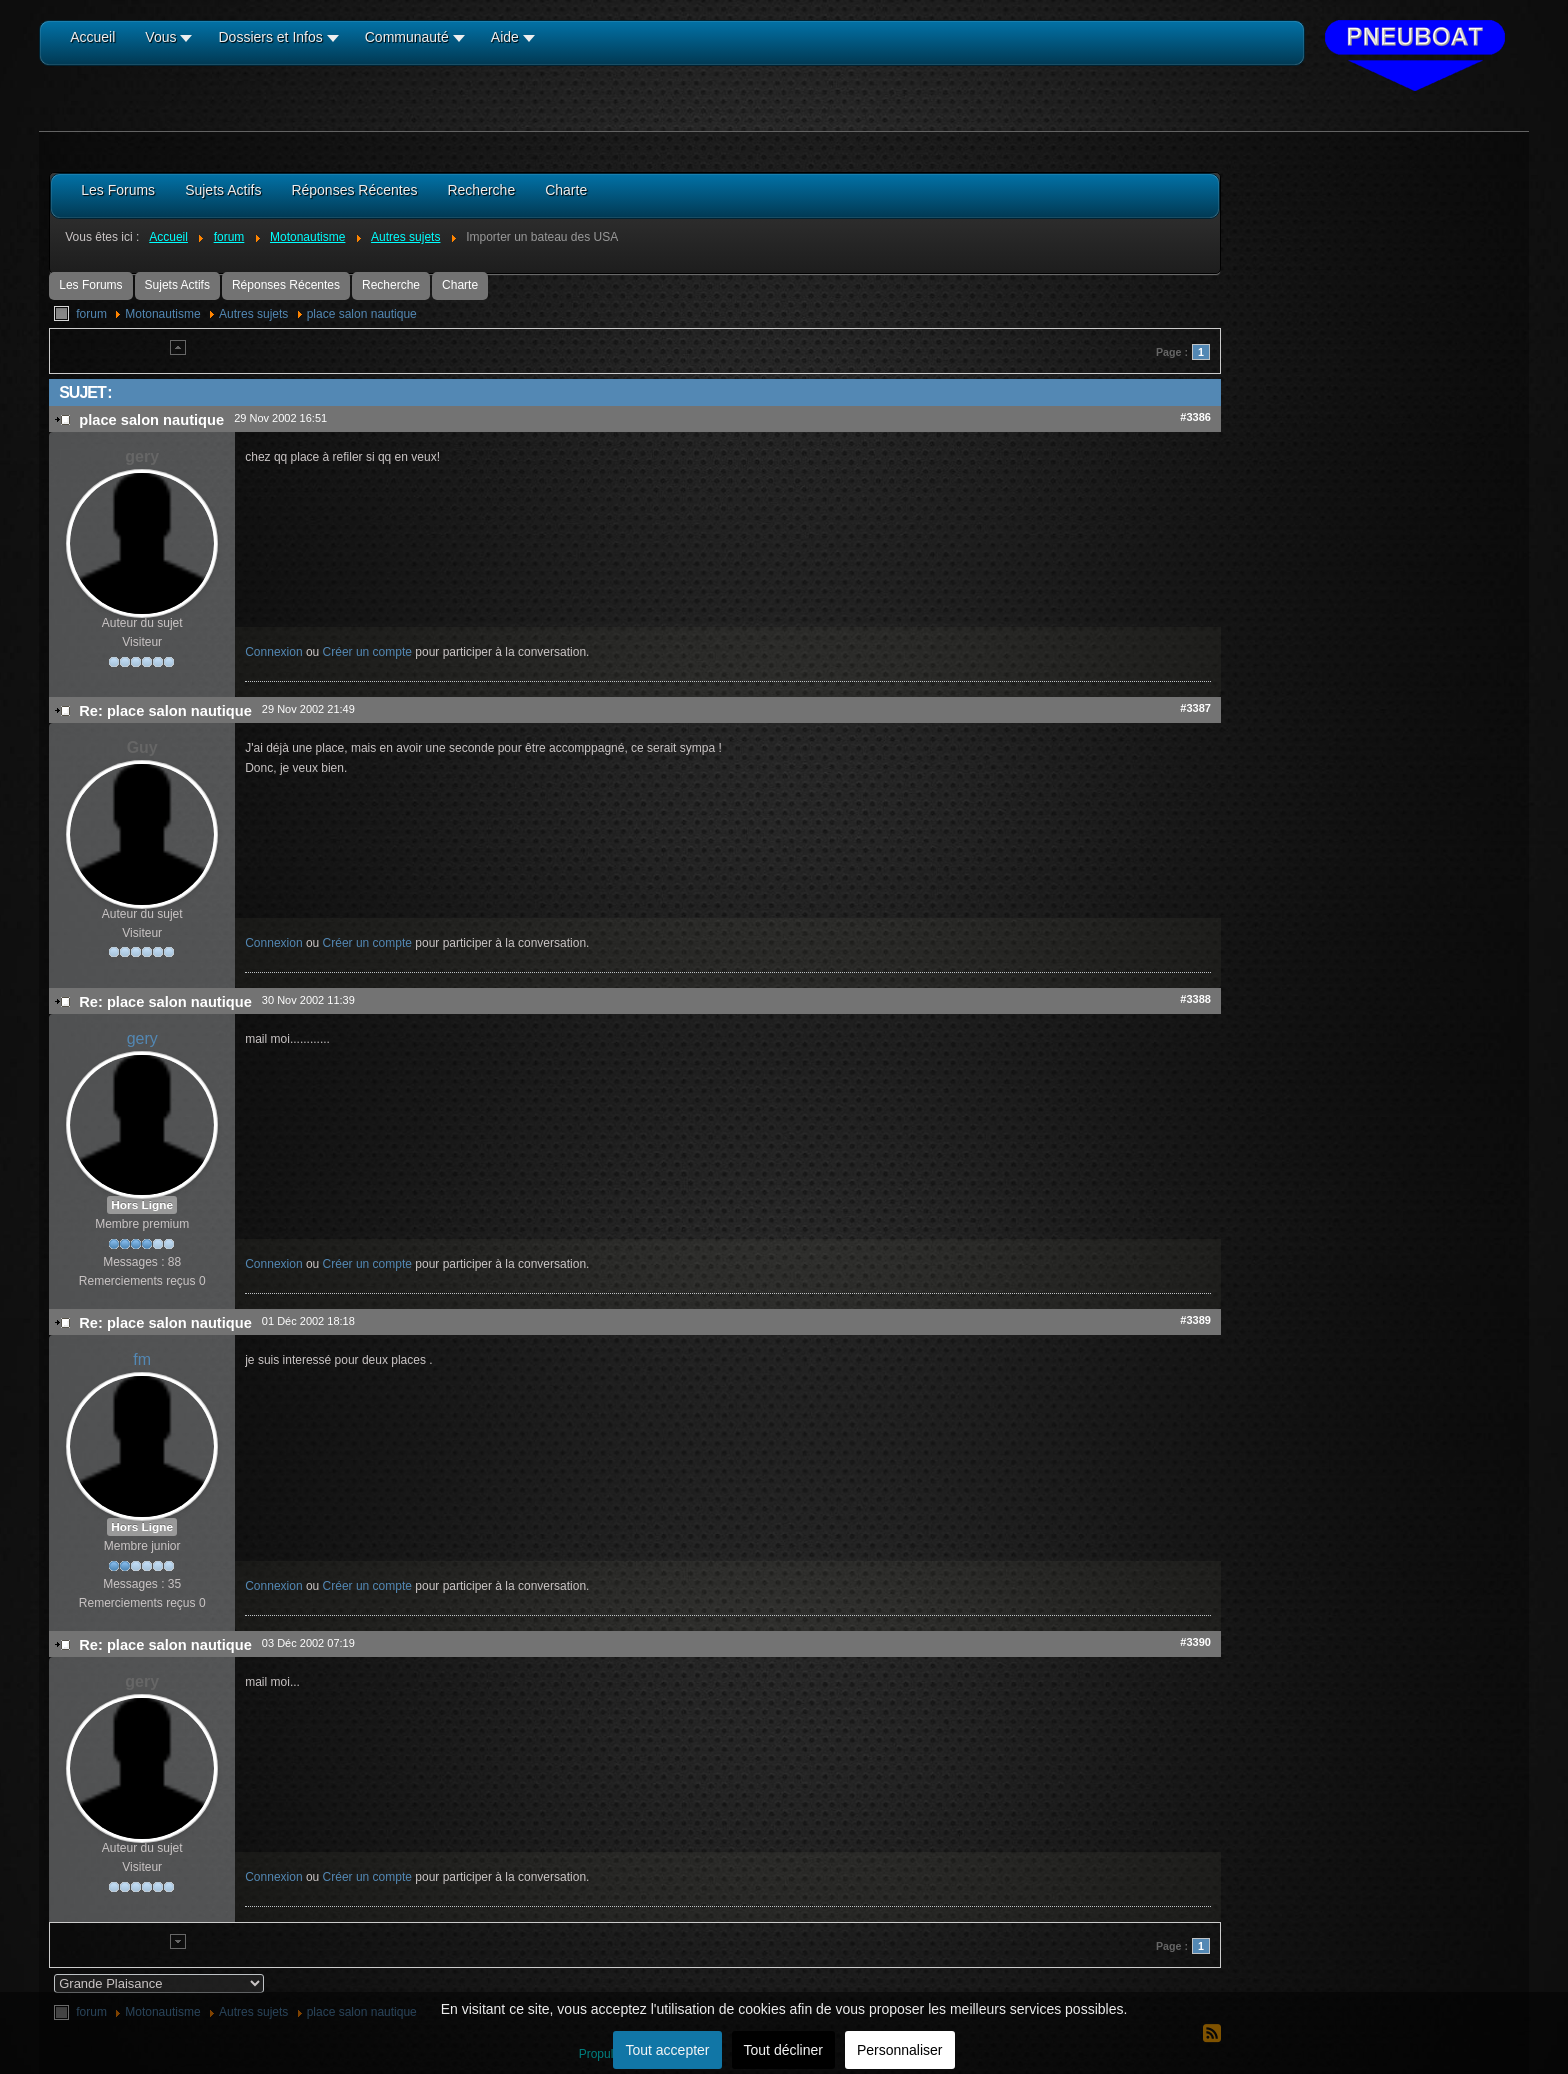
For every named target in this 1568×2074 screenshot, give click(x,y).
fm (142, 1359)
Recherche (391, 285)
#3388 (1195, 999)
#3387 (1195, 708)
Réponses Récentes (286, 285)
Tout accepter (667, 2050)
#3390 (1195, 1642)
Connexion (273, 652)
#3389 (1195, 1320)
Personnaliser (900, 2050)
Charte (460, 285)
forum (91, 314)
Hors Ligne (142, 1205)
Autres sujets (253, 314)
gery (142, 1038)
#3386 (1195, 417)
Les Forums (90, 285)
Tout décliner (783, 2050)
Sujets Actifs (177, 285)
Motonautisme (162, 314)
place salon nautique (362, 314)
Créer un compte (367, 652)
